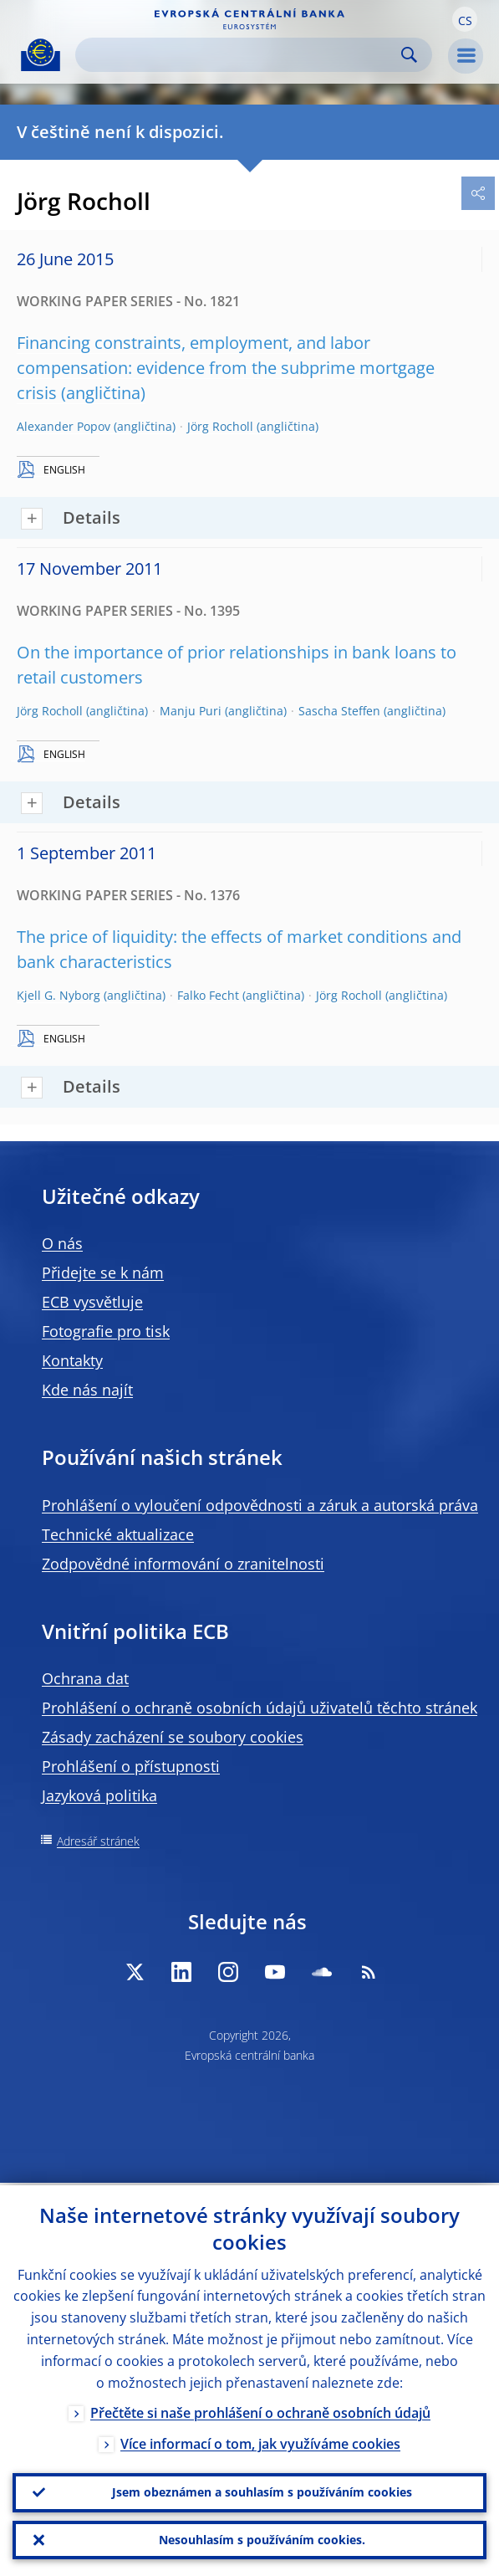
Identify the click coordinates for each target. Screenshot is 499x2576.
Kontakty (72, 1360)
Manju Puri (190, 711)
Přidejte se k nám (103, 1272)
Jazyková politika (99, 1795)
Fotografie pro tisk (106, 1331)
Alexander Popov (63, 426)
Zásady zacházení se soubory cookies (172, 1737)
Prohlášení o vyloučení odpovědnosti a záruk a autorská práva (260, 1505)
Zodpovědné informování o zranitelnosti (183, 1564)
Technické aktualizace (118, 1534)
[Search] (240, 54)
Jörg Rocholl (220, 426)
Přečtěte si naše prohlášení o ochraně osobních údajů (260, 2410)
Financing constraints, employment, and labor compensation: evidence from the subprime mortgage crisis (226, 367)
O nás (62, 1243)
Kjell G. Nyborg (58, 995)
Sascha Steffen (339, 711)
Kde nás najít (87, 1390)
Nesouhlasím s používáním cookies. (262, 2539)
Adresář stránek (98, 1841)
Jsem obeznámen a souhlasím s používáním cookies (262, 2490)
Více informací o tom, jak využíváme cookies (260, 2441)
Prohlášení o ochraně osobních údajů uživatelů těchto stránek (259, 1708)
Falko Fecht (208, 995)
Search (409, 54)
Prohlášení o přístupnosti (131, 1766)
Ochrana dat (85, 1678)
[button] (464, 19)
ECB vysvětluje (92, 1302)
